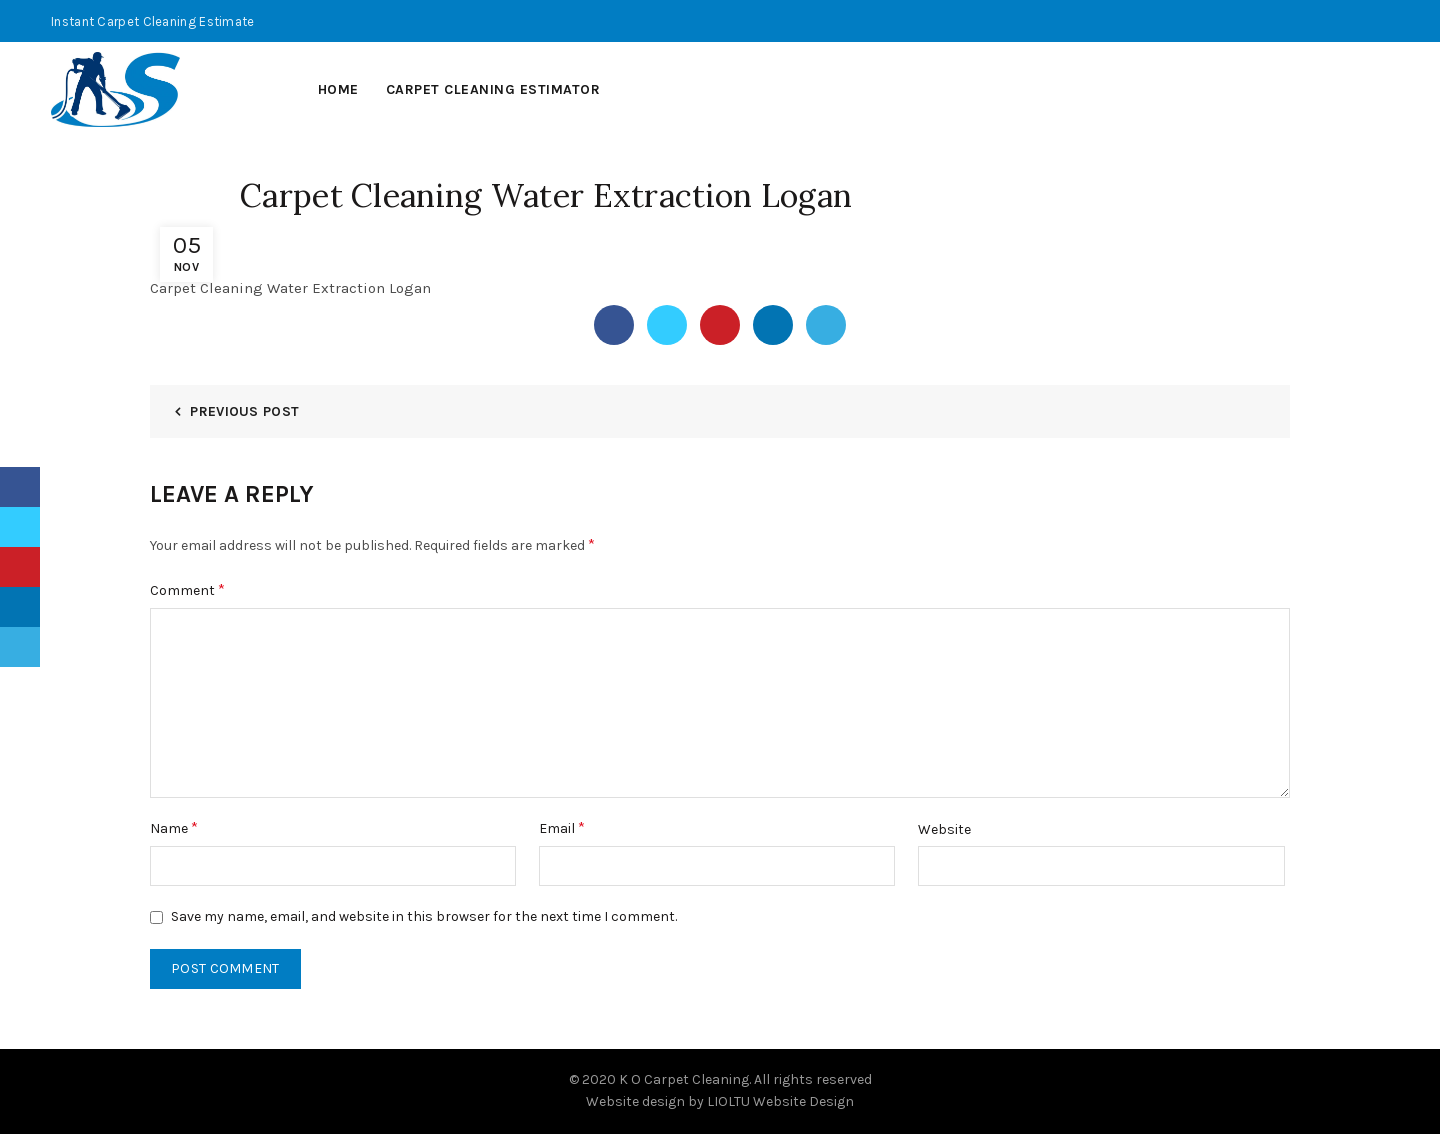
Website (944, 829)
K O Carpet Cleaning (684, 1079)
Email (562, 827)
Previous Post (244, 411)
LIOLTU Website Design (780, 1101)
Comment (187, 589)
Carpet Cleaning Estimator (493, 89)
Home (338, 89)
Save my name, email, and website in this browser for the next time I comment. (424, 916)
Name (174, 827)
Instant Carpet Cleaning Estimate (153, 21)
